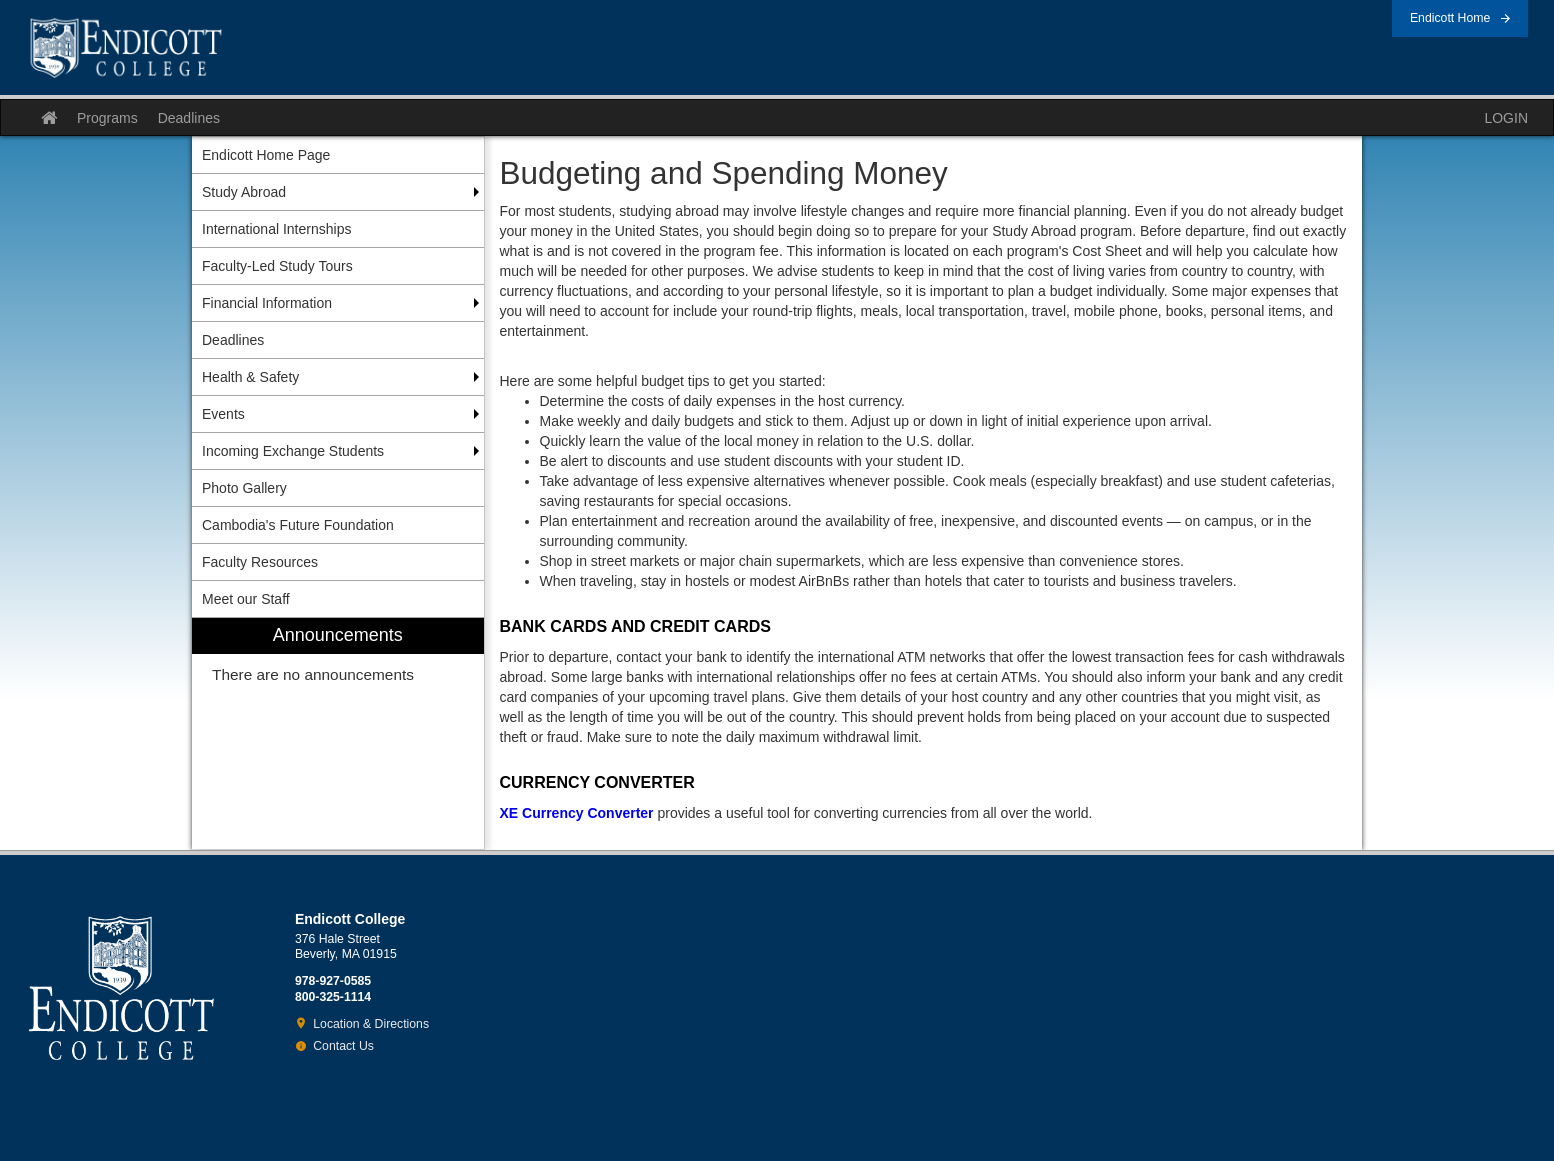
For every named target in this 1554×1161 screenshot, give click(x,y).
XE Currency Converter (577, 813)
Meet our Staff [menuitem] (246, 599)
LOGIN (1506, 118)
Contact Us (343, 1046)
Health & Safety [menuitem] (250, 377)
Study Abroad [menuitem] (244, 192)
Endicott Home (1450, 18)
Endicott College (126, 48)
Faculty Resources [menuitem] (260, 562)
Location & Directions (371, 1024)
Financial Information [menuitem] (267, 303)
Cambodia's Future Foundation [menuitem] (298, 525)
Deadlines (189, 118)
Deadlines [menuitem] (233, 340)
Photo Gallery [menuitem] (244, 488)
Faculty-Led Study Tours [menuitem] (277, 266)
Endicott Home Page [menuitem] (266, 155)
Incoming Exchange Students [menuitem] (293, 451)
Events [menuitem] (223, 414)
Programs (107, 118)
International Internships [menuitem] (276, 229)
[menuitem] (338, 733)
